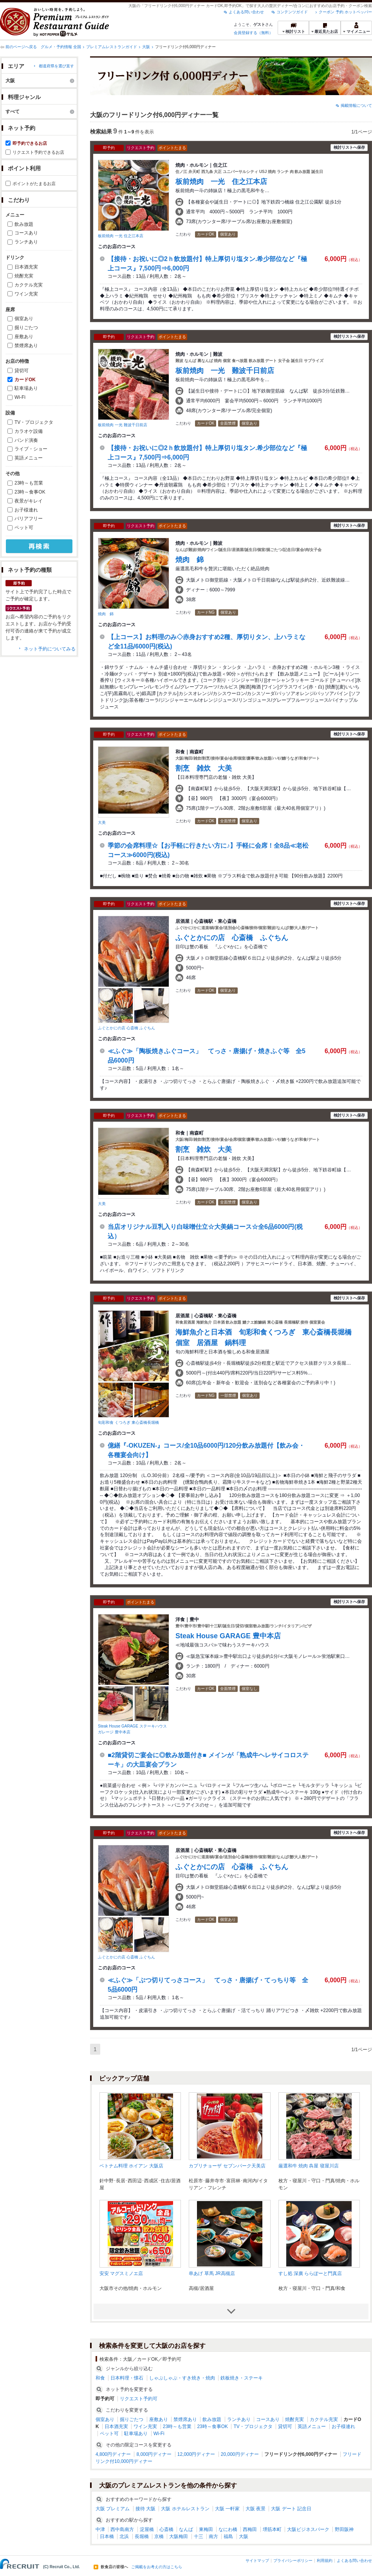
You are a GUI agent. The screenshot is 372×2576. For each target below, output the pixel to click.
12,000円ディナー (196, 2454)
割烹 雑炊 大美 (203, 768)
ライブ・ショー (30, 449)
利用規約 (324, 2560)
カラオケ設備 (28, 431)
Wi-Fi (19, 397)
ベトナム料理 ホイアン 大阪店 (131, 2166)
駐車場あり (26, 388)
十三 (198, 2536)
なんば (186, 2529)
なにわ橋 (228, 2529)
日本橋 (107, 2536)
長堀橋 (142, 2536)
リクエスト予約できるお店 (38, 152)
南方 (213, 2536)
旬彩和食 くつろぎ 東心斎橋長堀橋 (128, 1422)
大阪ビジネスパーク (308, 2529)
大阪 (146, 47)
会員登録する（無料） (253, 33)
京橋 (159, 2536)
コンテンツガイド (292, 12)
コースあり (26, 233)
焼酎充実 (23, 276)
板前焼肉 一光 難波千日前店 (122, 425)
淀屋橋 (147, 2529)
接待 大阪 (145, 2508)
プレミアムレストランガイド (111, 47)
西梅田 (250, 2529)
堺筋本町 (272, 2529)
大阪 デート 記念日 (291, 2508)
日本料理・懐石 (126, 2378)
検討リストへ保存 (349, 147)
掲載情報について (356, 105)
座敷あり (23, 336)
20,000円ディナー (240, 2454)
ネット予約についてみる (50, 649)
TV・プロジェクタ (33, 422)
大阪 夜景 (255, 2508)
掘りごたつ (26, 327)
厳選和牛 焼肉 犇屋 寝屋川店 (308, 2166)
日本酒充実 (26, 267)
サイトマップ (257, 2560)
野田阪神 (344, 2529)
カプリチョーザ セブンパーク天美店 (227, 2166)
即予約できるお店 (30, 143)
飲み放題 (23, 224)
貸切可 (21, 370)
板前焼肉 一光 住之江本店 (120, 236)
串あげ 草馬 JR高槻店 (212, 2273)
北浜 (124, 2536)
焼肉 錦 (106, 614)
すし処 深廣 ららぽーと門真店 (310, 2273)
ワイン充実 (26, 294)
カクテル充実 (28, 285)
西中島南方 (122, 2529)
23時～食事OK (29, 492)
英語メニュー (28, 458)
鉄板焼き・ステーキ (241, 2378)
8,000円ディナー (154, 2454)
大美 (102, 822)
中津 (100, 2529)
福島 (228, 2536)
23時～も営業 (28, 483)
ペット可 (23, 527)
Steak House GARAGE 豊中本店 (228, 1636)
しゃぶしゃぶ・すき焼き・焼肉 (182, 2378)
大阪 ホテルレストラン (185, 2508)
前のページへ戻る (21, 47)
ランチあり (26, 242)
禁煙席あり (26, 345)
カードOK (25, 379)
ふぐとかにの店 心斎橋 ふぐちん (126, 1028)
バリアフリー (28, 518)
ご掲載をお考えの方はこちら (156, 2567)
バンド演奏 (26, 440)
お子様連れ (26, 510)
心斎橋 (166, 2529)
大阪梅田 (178, 2536)
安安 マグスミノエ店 (121, 2273)
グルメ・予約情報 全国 (61, 47)
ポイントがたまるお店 (34, 183)
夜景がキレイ (28, 501)
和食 (100, 2378)
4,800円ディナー (113, 2454)
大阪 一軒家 (227, 2508)
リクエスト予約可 (138, 2398)
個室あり (23, 318)
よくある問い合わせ (246, 12)
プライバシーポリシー (292, 2560)
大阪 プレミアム (113, 2508)
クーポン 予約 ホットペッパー (345, 12)
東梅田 (206, 2529)
